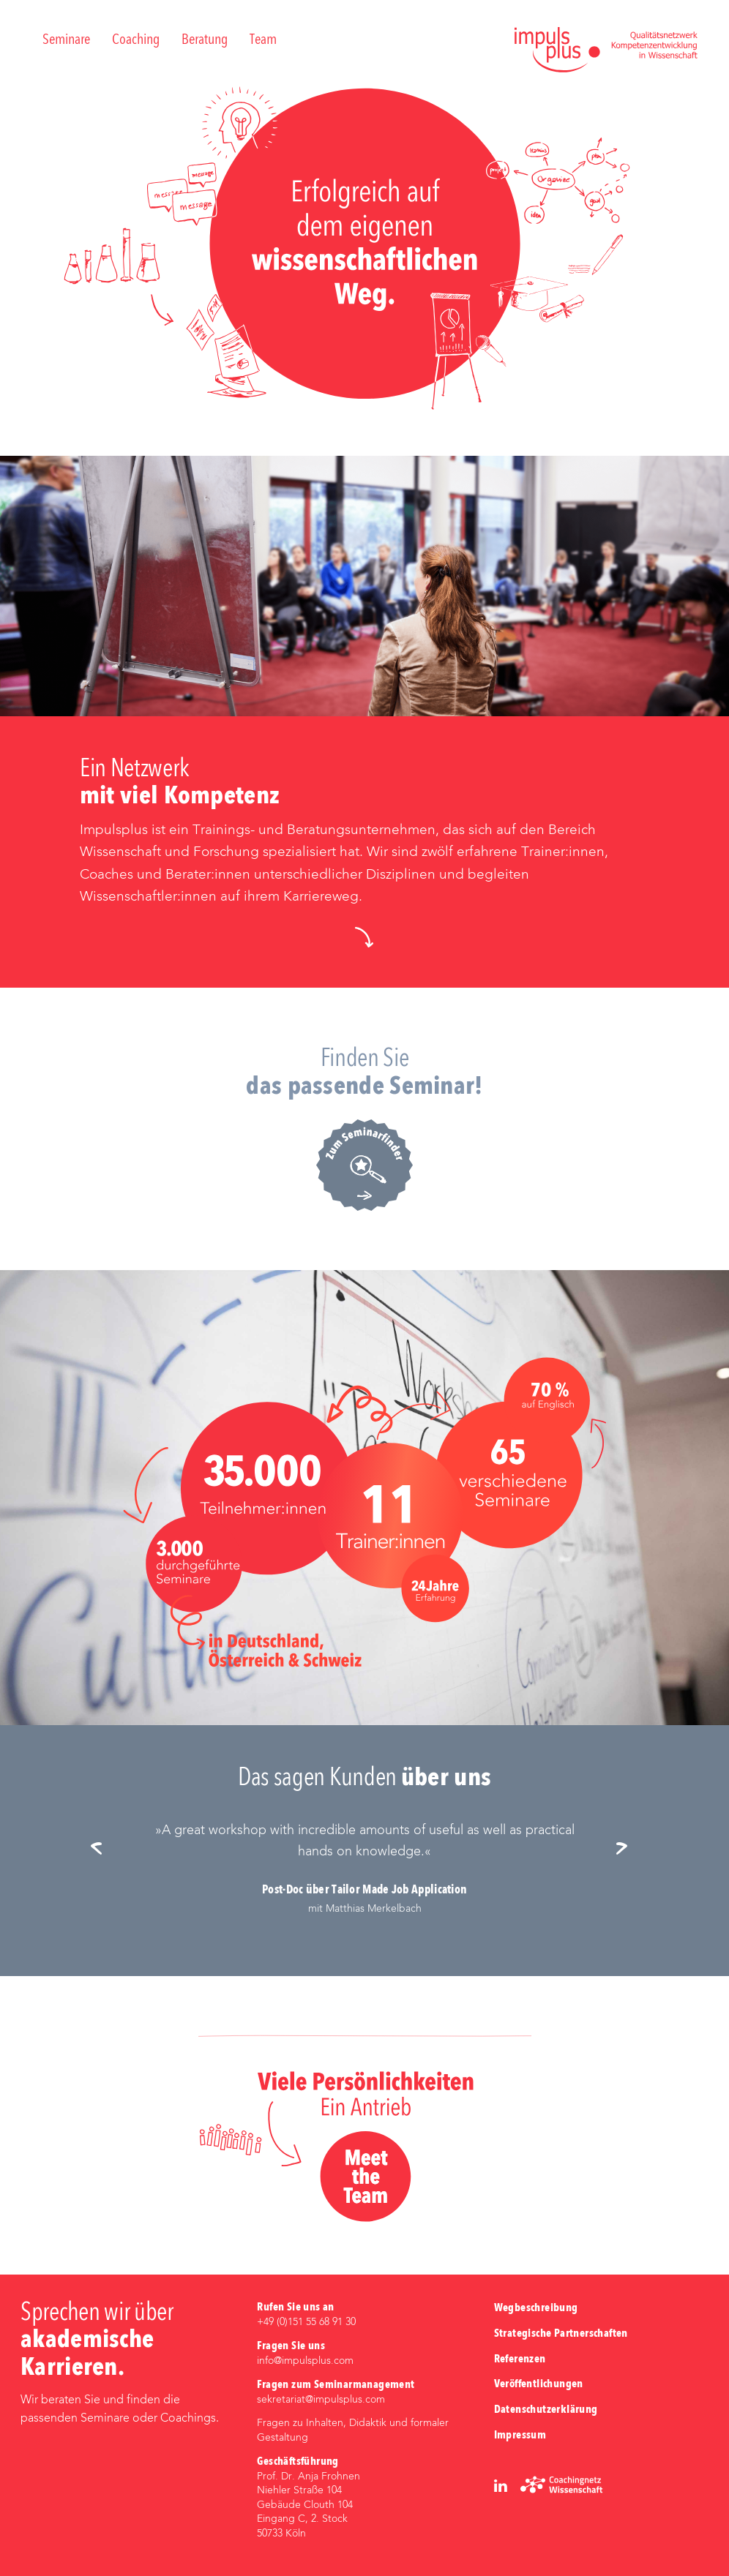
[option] (365, 1869)
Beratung (205, 40)
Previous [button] (102, 1849)
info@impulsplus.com (305, 2361)
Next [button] (627, 1849)
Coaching (136, 40)
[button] (364, 937)
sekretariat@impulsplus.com (321, 2400)
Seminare (66, 40)
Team (263, 40)
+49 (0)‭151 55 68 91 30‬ (306, 2322)
